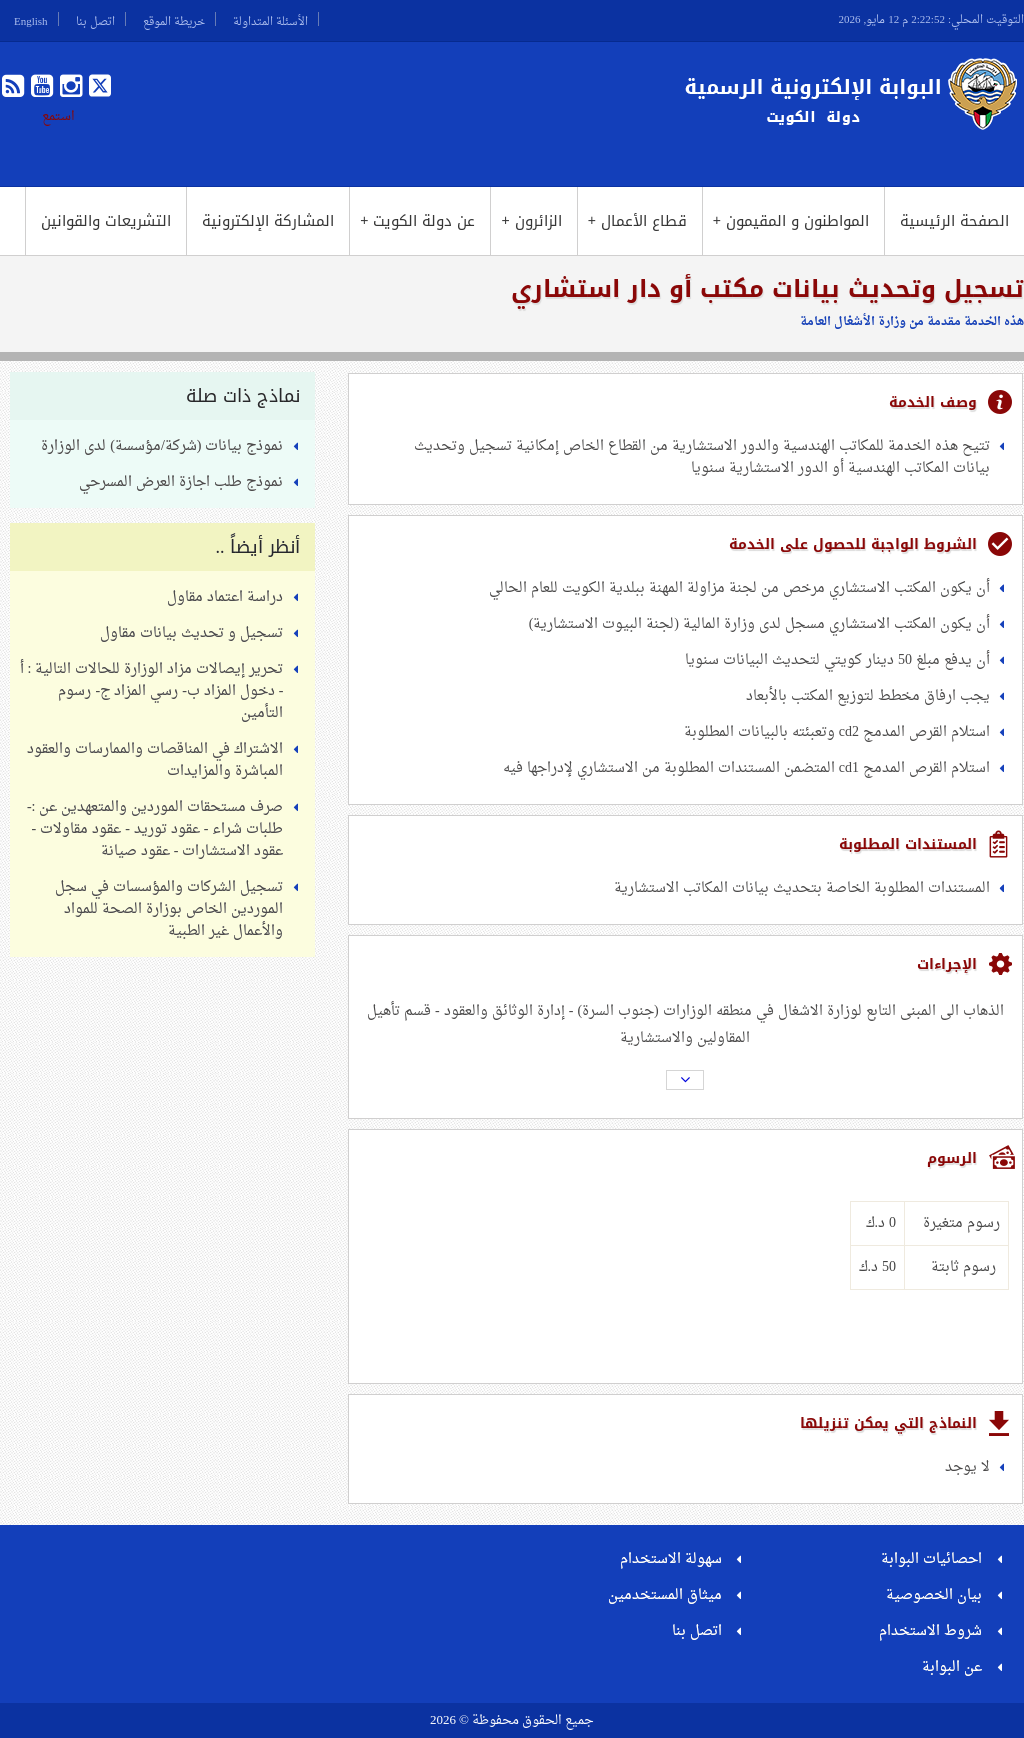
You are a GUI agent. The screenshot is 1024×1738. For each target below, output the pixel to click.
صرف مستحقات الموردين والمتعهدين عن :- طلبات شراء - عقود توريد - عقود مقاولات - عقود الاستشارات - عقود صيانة (155, 829)
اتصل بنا (95, 19)
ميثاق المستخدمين (665, 1595)
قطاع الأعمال (637, 221)
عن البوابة (952, 1667)
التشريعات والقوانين (106, 221)
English (31, 19)
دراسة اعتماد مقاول (225, 597)
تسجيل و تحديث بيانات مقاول (191, 633)
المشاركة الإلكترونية (268, 221)
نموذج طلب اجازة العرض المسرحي (181, 482)
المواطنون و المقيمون (791, 221)
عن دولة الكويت (417, 221)
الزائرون (531, 221)
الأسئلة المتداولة (270, 19)
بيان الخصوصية (934, 1595)
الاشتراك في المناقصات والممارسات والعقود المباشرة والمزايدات (155, 760)
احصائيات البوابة (931, 1559)
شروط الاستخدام (930, 1631)
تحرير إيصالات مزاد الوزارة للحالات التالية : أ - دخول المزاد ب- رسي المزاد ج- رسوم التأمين (152, 691)
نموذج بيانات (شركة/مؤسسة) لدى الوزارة (162, 446)
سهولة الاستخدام (671, 1559)
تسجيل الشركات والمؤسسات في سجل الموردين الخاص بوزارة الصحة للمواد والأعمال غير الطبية (169, 909)
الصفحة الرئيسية (954, 221)
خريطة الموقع (174, 19)
